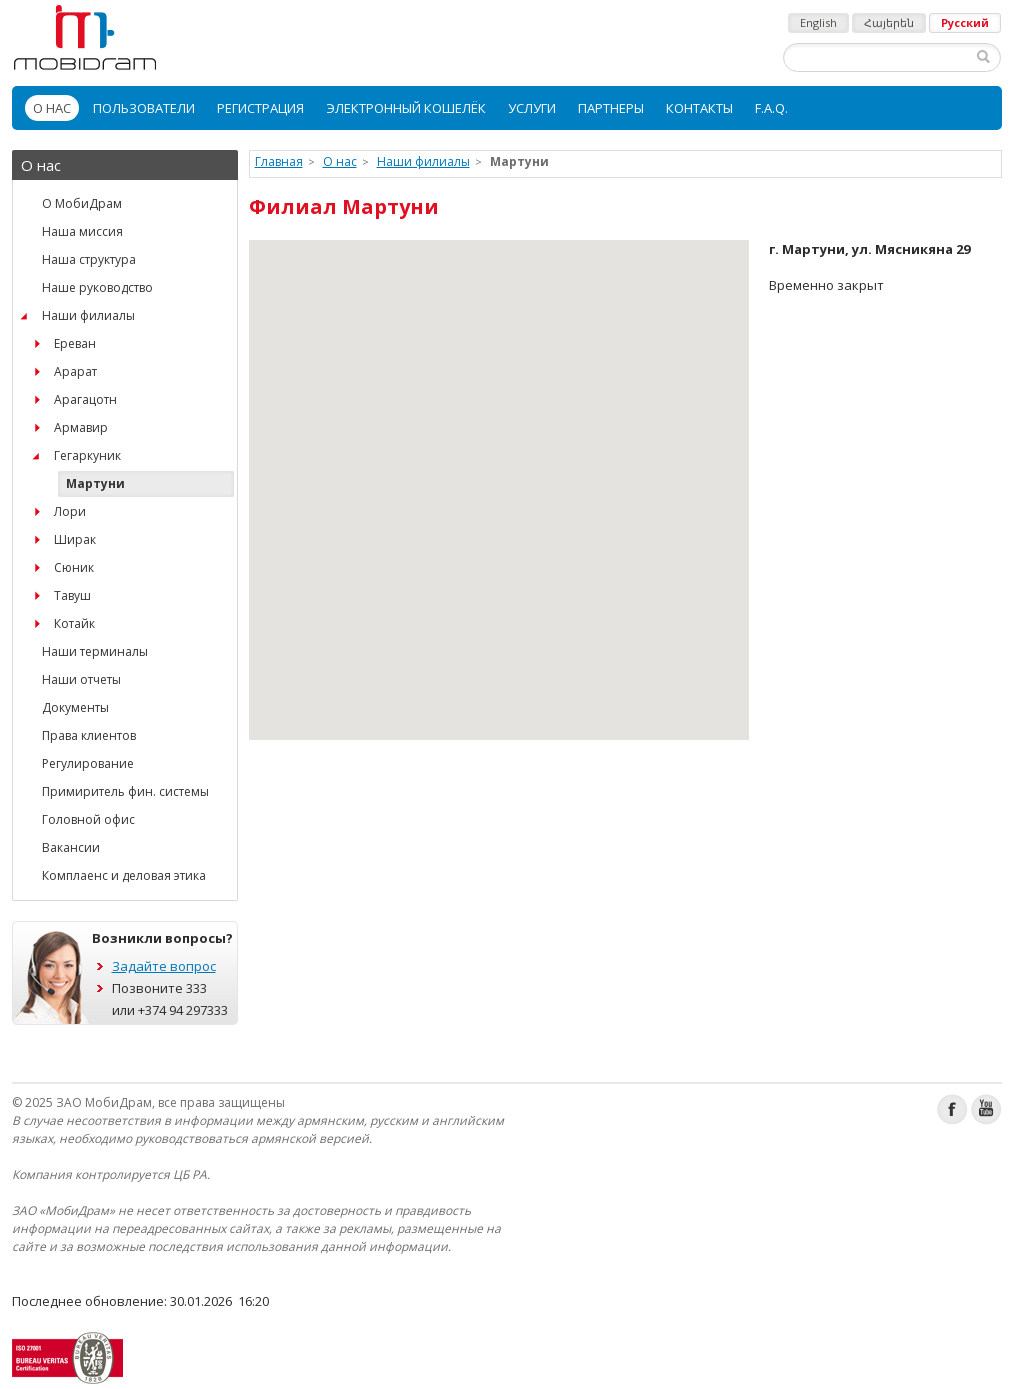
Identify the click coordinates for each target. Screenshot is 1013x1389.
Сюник (74, 567)
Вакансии (71, 847)
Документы (75, 707)
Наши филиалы (88, 315)
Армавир (81, 427)
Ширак (75, 539)
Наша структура (89, 259)
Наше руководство (97, 287)
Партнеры (611, 108)
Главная (279, 161)
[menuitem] (52, 108)
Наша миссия (82, 231)
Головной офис (88, 819)
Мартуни (95, 483)
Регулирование (88, 763)
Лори (70, 511)
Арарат (75, 371)
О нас (52, 108)
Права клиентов (89, 735)
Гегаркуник (87, 455)
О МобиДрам (82, 203)
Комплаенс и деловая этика (124, 875)
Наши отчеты (81, 679)
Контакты (699, 108)
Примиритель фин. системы (125, 791)
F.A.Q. (771, 108)
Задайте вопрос (164, 966)
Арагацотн (85, 399)
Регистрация (260, 108)
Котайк (74, 623)
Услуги (532, 108)
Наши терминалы (95, 651)
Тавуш (72, 595)
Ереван (75, 343)
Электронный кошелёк (406, 108)
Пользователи (144, 108)
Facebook (952, 1109)
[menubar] (507, 108)
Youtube (986, 1109)
